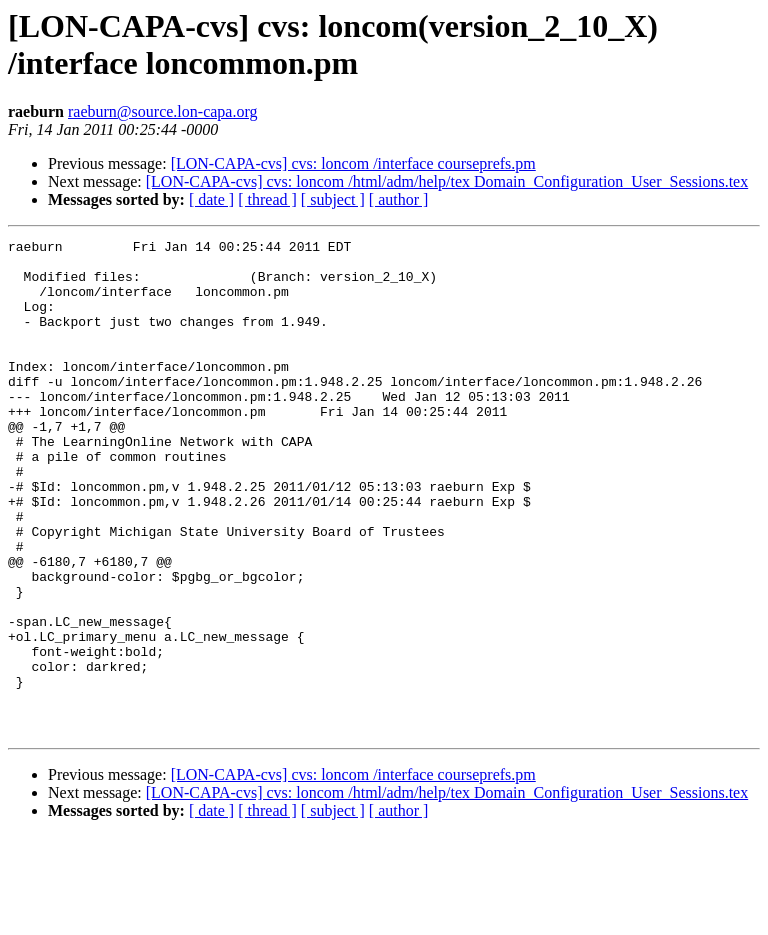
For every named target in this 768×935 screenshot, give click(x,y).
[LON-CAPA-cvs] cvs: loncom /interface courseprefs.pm (353, 163)
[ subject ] (333, 199)
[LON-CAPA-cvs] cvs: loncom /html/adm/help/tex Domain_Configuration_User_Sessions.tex (447, 181)
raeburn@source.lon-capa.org (162, 111)
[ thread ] (267, 199)
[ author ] (399, 199)
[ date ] (211, 199)
